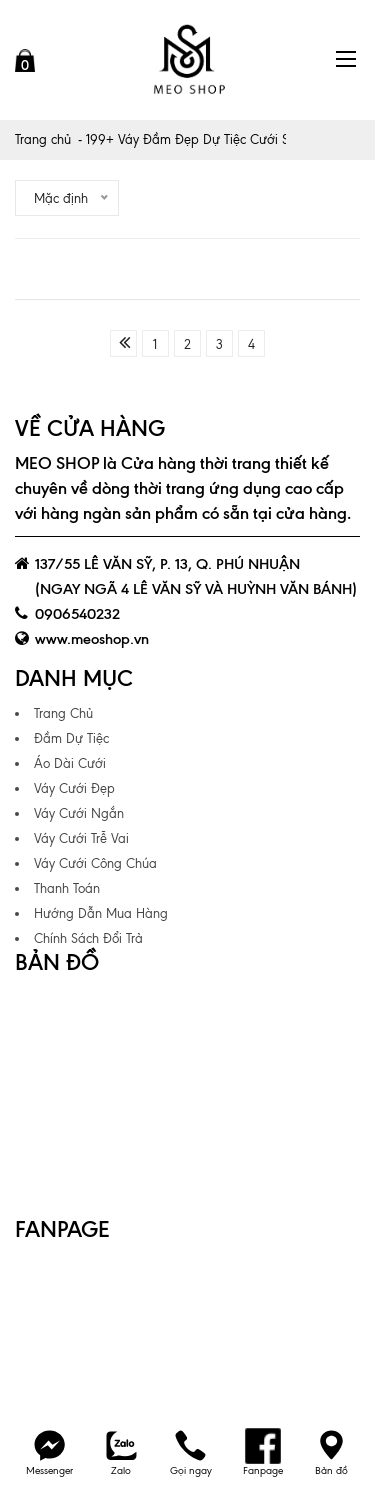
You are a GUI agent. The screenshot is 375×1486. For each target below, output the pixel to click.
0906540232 (77, 614)
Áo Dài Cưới (70, 763)
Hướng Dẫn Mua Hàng (101, 913)
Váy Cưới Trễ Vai (81, 838)
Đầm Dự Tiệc (71, 738)
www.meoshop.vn (92, 639)
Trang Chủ (63, 713)
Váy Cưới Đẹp (74, 788)
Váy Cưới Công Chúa (95, 863)
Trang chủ (43, 139)
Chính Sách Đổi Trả (88, 938)
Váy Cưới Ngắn (79, 813)
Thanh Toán (67, 888)
